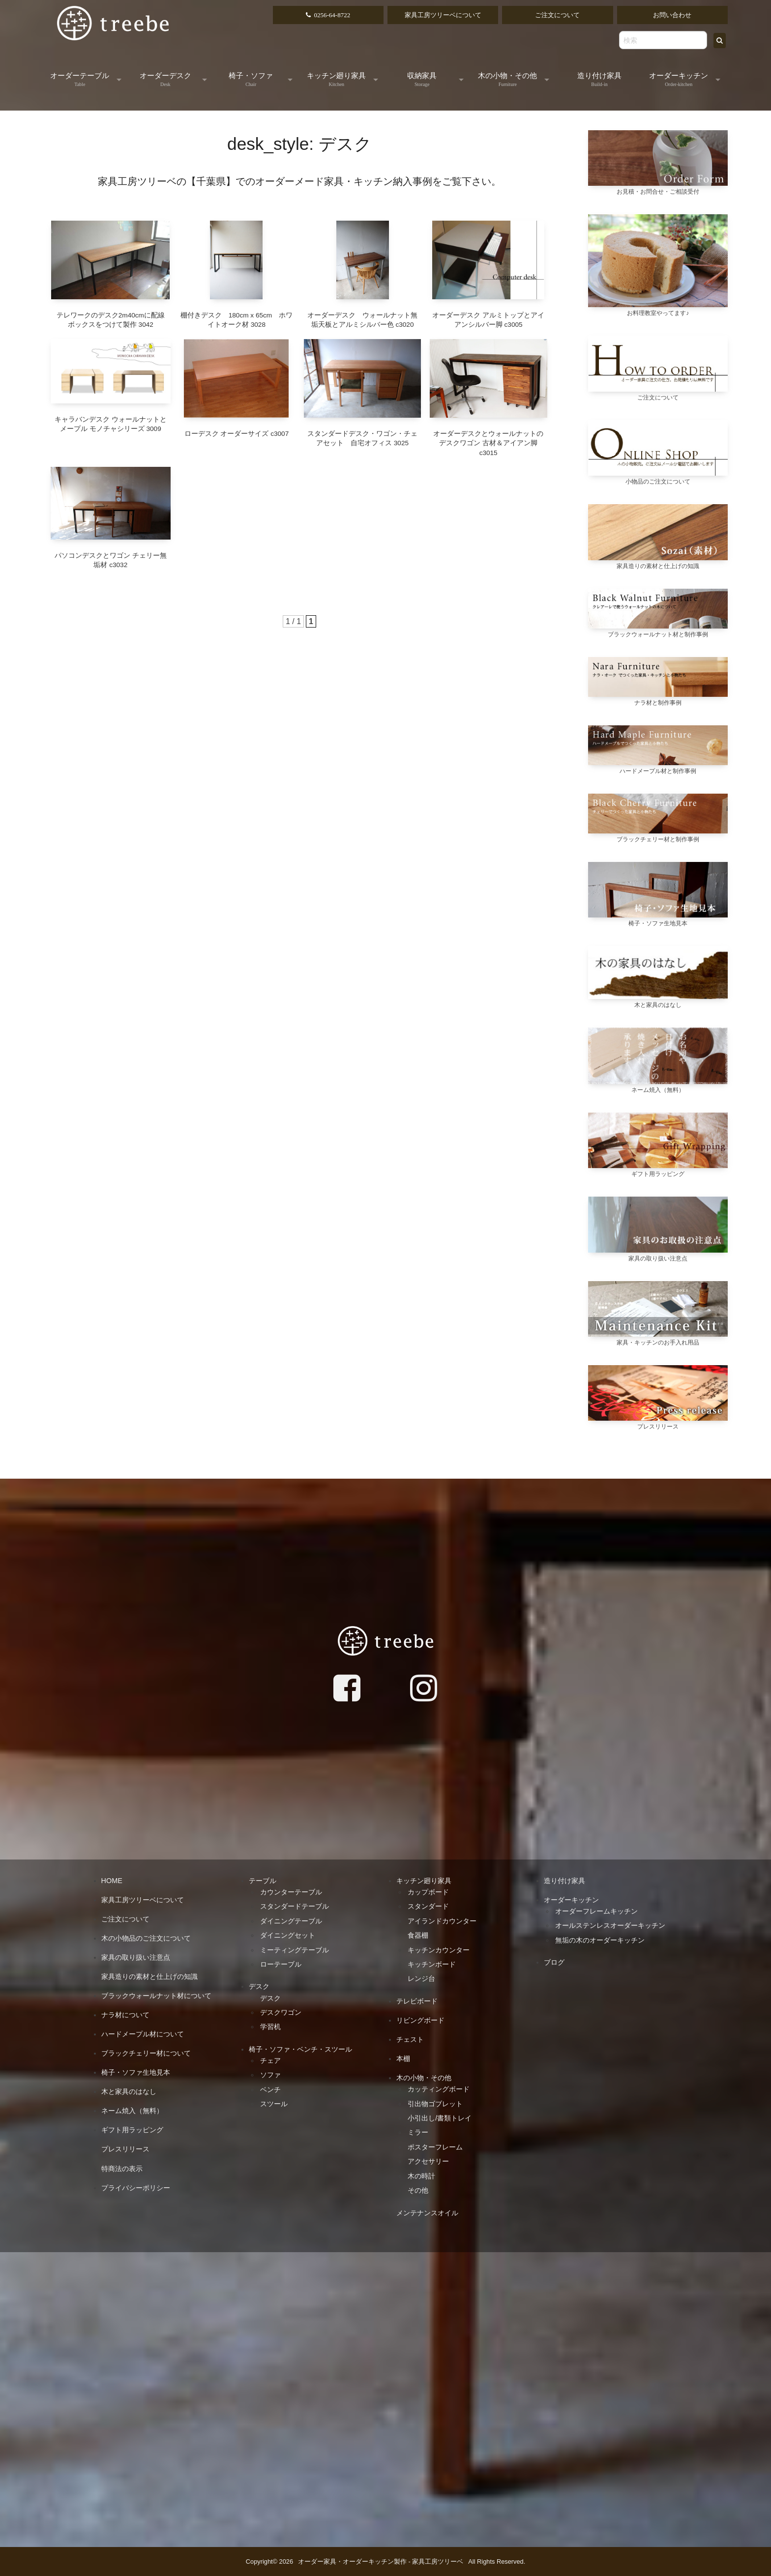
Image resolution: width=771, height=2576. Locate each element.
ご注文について (557, 15)
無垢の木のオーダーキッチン (600, 1940)
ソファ (270, 2075)
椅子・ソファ (251, 79)
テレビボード (417, 2001)
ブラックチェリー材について (146, 2053)
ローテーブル (280, 1964)
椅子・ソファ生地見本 (135, 2072)
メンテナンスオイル (427, 2213)
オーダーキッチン (678, 79)
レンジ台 (421, 1978)
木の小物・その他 (507, 79)
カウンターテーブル (291, 1892)
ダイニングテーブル (291, 1921)
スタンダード (428, 1906)
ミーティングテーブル (294, 1950)
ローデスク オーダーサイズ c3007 (236, 433)
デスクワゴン (280, 2012)
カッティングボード (439, 2089)
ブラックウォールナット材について (156, 1996)
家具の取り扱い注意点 (135, 1957)
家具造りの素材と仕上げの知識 (149, 1976)
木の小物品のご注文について (146, 1938)
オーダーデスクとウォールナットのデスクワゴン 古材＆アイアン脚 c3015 (488, 443)
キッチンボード (432, 1964)
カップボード (428, 1892)
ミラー (418, 2132)
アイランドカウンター (442, 1921)
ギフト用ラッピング (132, 2130)
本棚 (403, 2058)
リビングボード (420, 2020)
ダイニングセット (287, 1935)
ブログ (554, 1962)
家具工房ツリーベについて (443, 15)
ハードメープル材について (142, 2034)
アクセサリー (428, 2161)
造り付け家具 (599, 79)
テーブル (262, 1881)
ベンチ (270, 2089)
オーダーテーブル (79, 79)
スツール (274, 2104)
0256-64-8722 (332, 15)
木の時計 (421, 2176)
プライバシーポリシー (135, 2188)
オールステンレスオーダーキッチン (610, 1925)
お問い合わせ (672, 15)
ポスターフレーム (435, 2147)
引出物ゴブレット (435, 2104)
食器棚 (418, 1935)
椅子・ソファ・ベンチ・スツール (300, 2049)
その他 (418, 2190)
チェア (270, 2060)
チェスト (410, 2039)
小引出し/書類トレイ (440, 2118)
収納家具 (422, 79)
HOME (111, 1881)
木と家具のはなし (128, 2091)
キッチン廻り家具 (336, 79)
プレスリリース (125, 2149)
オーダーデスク (165, 79)
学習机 (270, 2027)
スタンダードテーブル (294, 1906)
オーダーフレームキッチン (596, 1911)
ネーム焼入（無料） (132, 2111)
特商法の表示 (122, 2169)
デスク (259, 1986)
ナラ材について (125, 2015)
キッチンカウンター (439, 1950)
